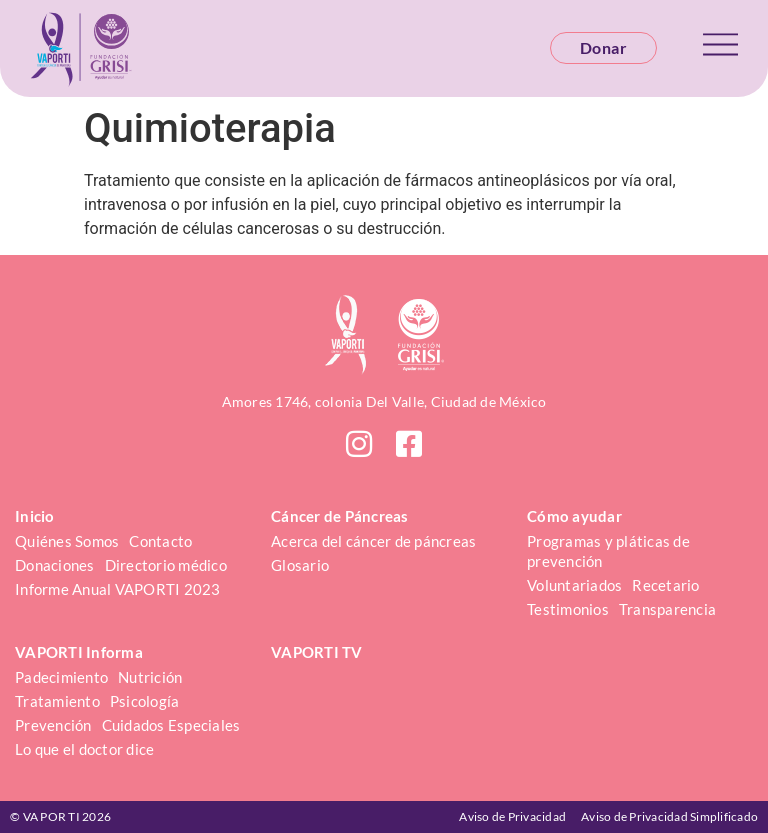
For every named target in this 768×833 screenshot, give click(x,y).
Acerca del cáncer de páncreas (373, 541)
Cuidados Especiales (171, 725)
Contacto (160, 541)
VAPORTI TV (317, 652)
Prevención (53, 725)
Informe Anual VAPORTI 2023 (118, 589)
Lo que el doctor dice (84, 749)
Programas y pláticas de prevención (610, 551)
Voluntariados (574, 585)
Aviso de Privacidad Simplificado (669, 816)
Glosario (300, 565)
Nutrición (150, 677)
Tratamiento (57, 701)
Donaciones (55, 565)
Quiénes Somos (67, 541)
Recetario (665, 585)
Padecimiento (61, 677)
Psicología (145, 701)
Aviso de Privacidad (512, 816)
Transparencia (667, 609)
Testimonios (568, 609)
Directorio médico (166, 565)
